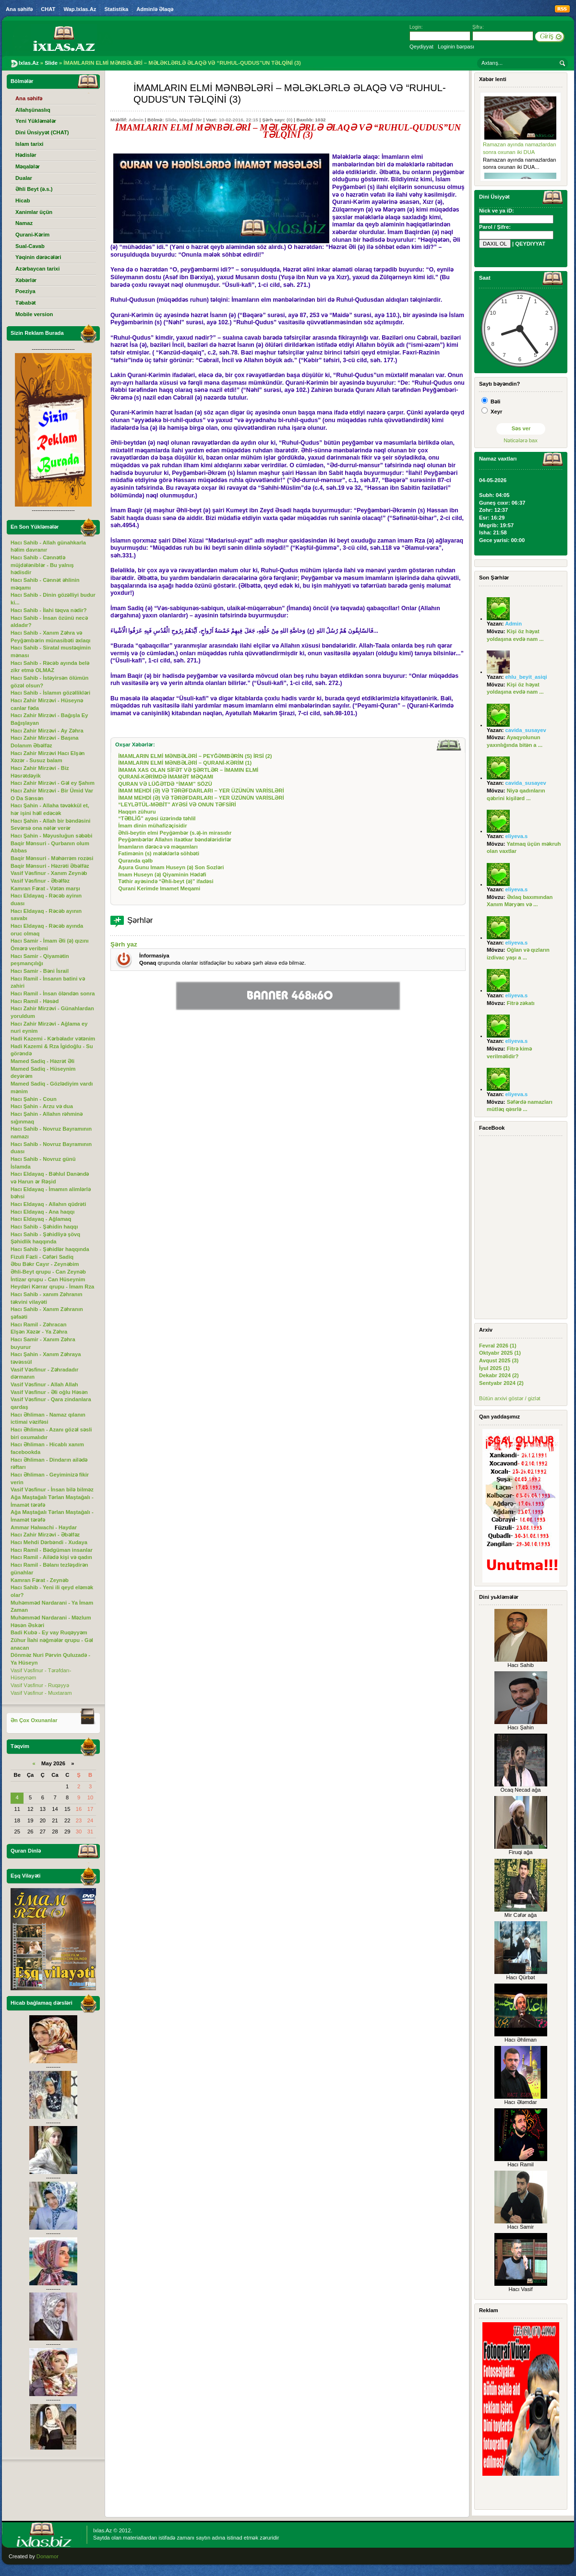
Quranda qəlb (135, 860)
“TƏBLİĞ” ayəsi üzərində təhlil (156, 818)
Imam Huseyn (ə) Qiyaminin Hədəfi (162, 874)
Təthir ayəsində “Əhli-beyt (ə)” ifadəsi (165, 881)
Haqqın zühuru (137, 812)
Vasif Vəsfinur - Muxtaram (41, 1693)
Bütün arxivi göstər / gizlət (509, 1398)
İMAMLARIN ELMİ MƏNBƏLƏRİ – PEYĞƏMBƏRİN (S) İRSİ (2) (195, 756)
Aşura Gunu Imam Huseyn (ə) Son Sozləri (171, 867)
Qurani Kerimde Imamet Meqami (159, 888)
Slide (171, 119)
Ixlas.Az (102, 2530)
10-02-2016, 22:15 (238, 119)
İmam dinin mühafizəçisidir (152, 825)
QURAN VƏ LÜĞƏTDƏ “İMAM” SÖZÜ (165, 784)
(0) (289, 119)
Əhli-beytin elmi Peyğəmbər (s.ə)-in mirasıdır (174, 833)
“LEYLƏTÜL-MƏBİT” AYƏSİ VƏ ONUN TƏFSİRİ (177, 804)
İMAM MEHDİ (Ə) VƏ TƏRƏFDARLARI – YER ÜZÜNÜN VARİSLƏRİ (201, 790)
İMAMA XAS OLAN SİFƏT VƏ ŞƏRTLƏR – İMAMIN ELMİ (188, 770)
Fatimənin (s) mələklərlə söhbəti (158, 853)
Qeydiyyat (421, 46)
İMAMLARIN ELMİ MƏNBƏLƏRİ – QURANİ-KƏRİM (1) (185, 763)
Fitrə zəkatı (521, 1003)
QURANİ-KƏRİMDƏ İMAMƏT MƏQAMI (165, 777)
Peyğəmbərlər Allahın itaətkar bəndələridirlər (174, 839)
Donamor (47, 2556)
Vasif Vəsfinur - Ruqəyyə (40, 1685)
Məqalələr (190, 119)
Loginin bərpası (456, 46)
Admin (136, 119)
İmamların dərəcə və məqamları (158, 847)
